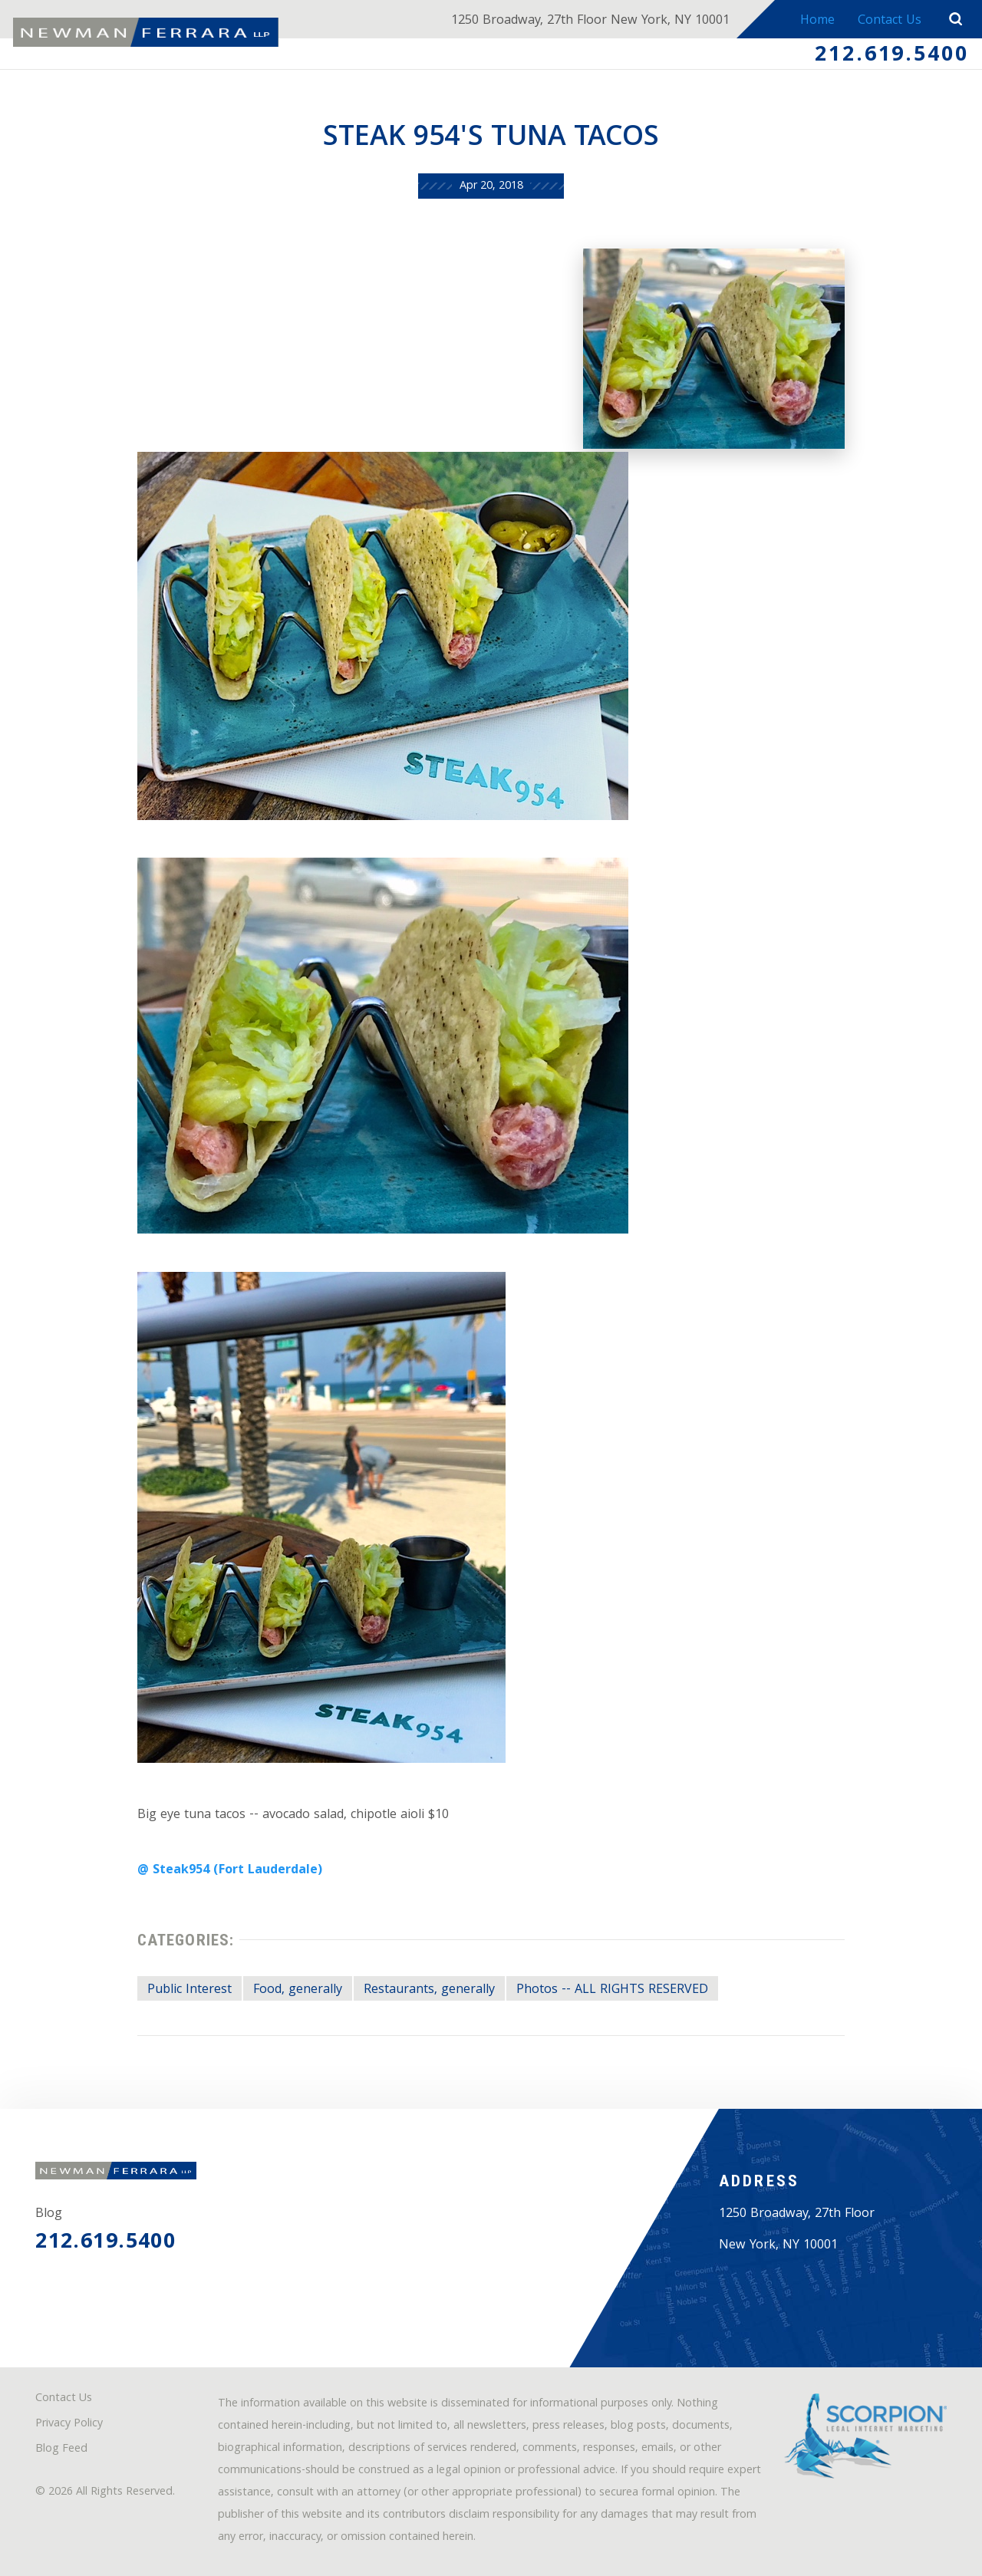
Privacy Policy (69, 2424)
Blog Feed (61, 2450)
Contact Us (889, 21)
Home (817, 21)
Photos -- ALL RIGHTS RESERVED (612, 1990)
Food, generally (297, 1990)
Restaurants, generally (429, 1990)
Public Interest (189, 1990)
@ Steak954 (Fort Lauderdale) (229, 1870)
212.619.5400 (892, 56)
